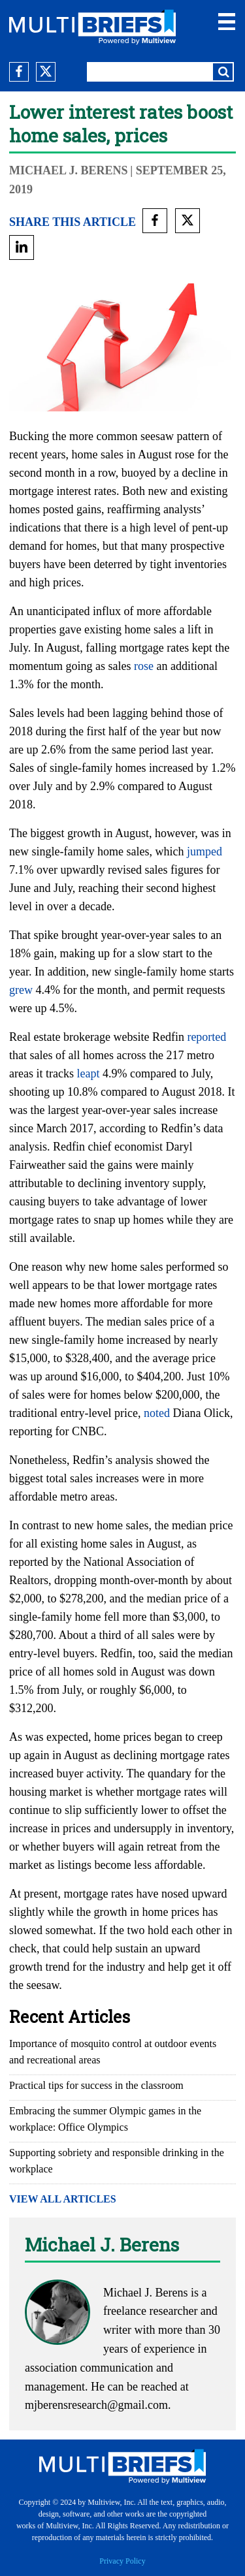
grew (21, 989)
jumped (204, 851)
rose (144, 666)
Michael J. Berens (68, 170)
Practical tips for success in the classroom (96, 2085)
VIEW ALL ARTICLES (62, 2198)
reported (206, 1036)
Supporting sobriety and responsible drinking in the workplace (116, 2160)
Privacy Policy (122, 2561)
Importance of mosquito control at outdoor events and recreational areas (112, 2051)
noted (157, 1413)
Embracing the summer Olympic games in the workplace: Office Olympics (105, 2119)
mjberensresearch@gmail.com (96, 2404)
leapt (87, 1073)
